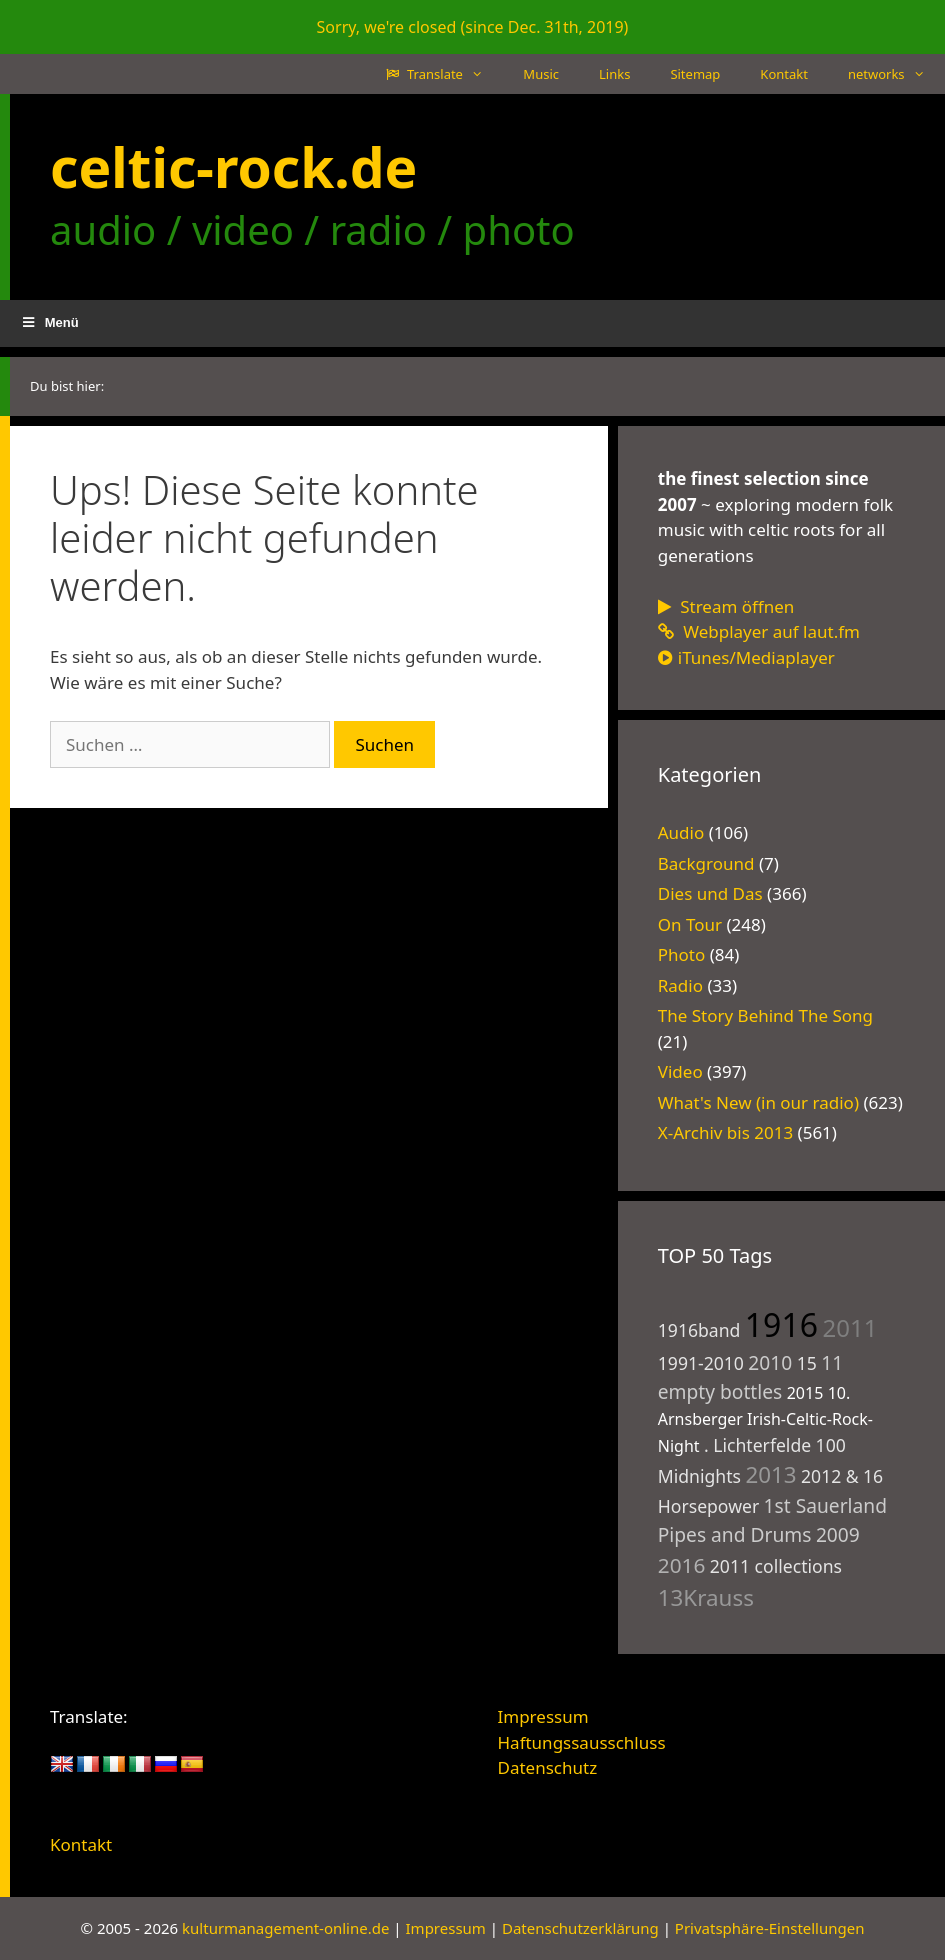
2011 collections (776, 1566)
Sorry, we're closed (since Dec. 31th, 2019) (473, 27)
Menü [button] (49, 322)
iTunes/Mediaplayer (746, 657)
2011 (849, 1327)
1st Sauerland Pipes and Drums (772, 1520)
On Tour (690, 924)
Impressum (543, 1716)
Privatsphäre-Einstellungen (770, 1928)
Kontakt (784, 74)
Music (541, 74)
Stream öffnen (726, 606)
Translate (445, 74)
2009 (838, 1534)
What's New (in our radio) (758, 1102)
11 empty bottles (750, 1377)
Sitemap (695, 74)
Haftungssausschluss (582, 1742)
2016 (682, 1565)
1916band (699, 1330)
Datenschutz (548, 1767)
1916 (781, 1324)
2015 (805, 1393)
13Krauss (706, 1597)
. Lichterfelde (757, 1445)
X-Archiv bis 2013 (725, 1132)
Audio (681, 832)
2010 (770, 1362)
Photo (682, 954)
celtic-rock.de (233, 166)
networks (896, 74)
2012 (821, 1476)
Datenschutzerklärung (580, 1928)
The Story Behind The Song (765, 1015)
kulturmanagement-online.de (285, 1928)
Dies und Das (710, 893)
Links (614, 74)
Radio (680, 985)
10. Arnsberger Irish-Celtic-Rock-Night (765, 1419)
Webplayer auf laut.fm (759, 631)
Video (680, 1071)
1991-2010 (701, 1363)
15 (807, 1363)
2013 (770, 1474)
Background (706, 863)
